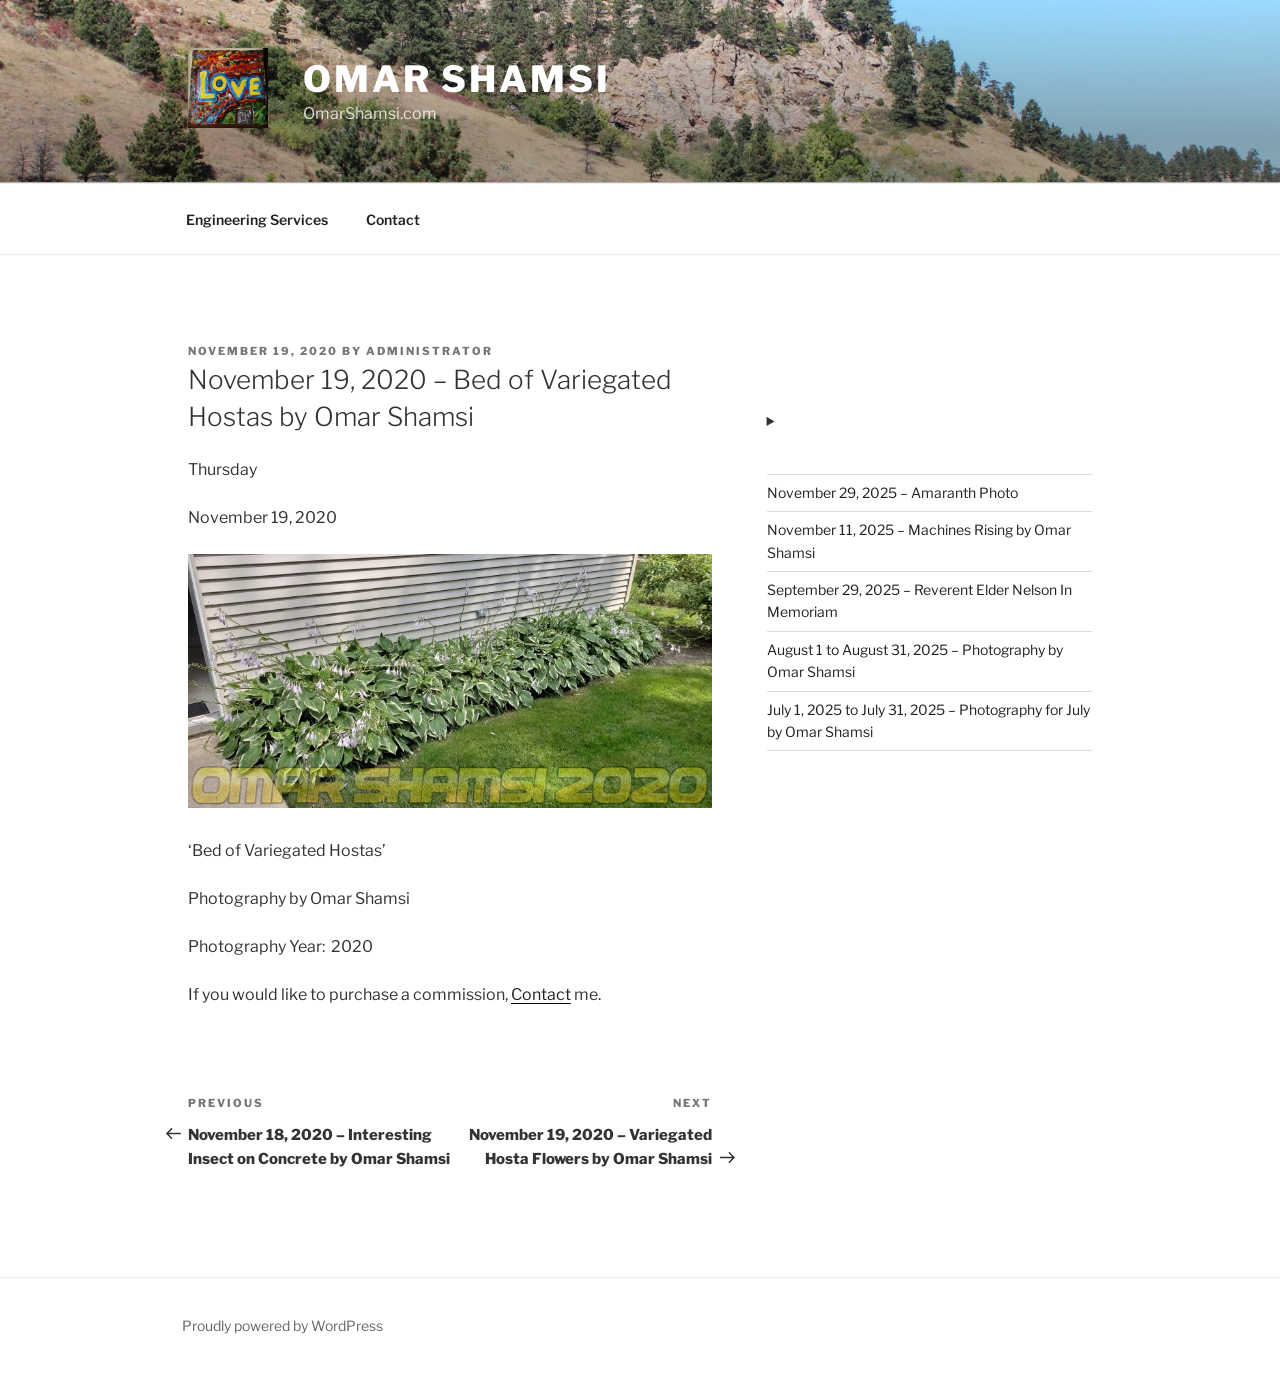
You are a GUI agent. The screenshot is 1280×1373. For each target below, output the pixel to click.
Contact (393, 219)
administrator (429, 351)
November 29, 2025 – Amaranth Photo (892, 492)
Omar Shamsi (457, 79)
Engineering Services (257, 219)
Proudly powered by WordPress (282, 1325)
